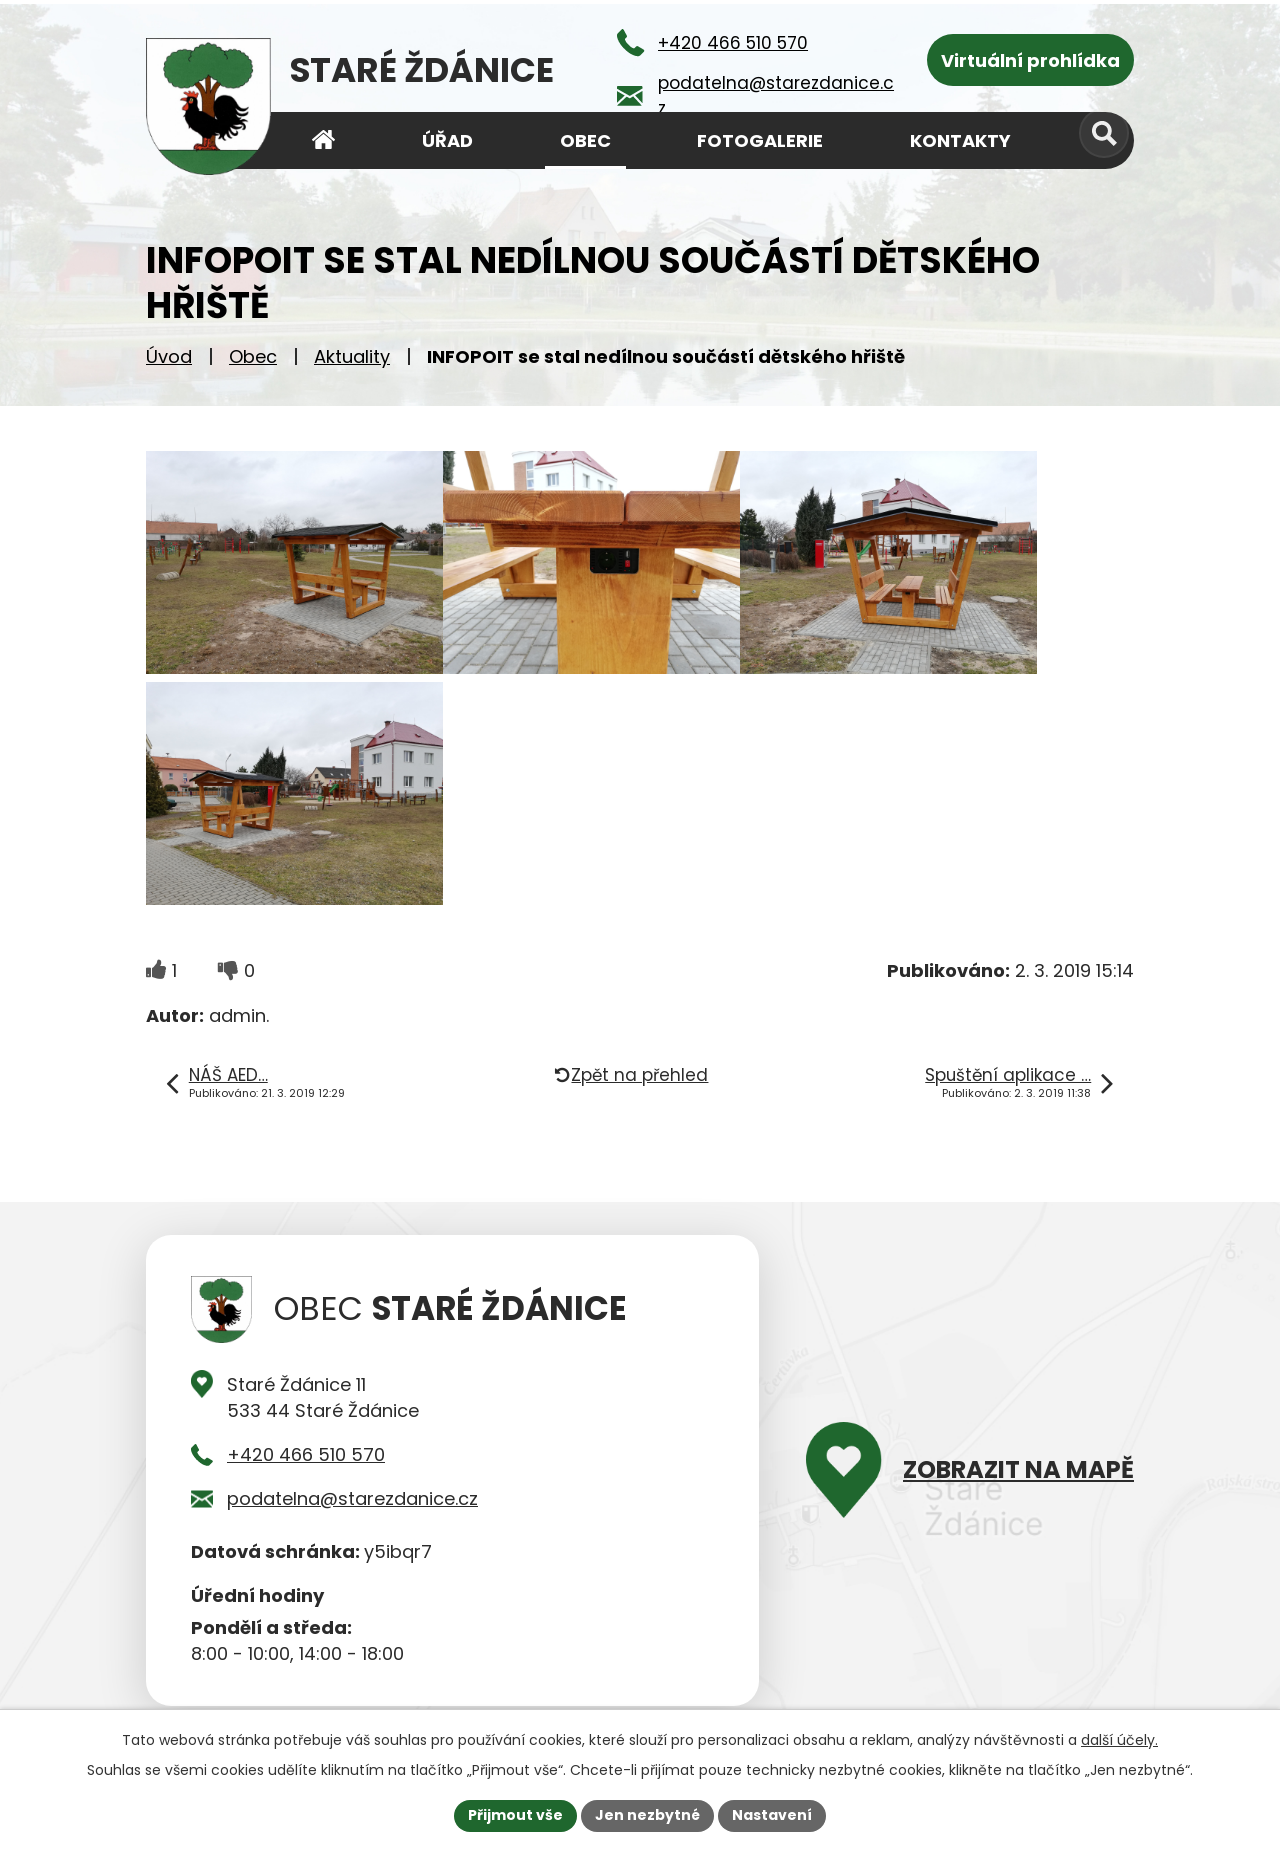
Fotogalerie (760, 140)
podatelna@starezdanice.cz (352, 1498)
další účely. (1119, 1740)
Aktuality (352, 356)
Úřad (447, 140)
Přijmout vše (515, 1815)
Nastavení (772, 1815)
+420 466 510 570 (306, 1454)
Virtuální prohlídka (1030, 60)
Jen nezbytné (647, 1815)
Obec (253, 356)
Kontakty (960, 140)
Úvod (169, 356)
